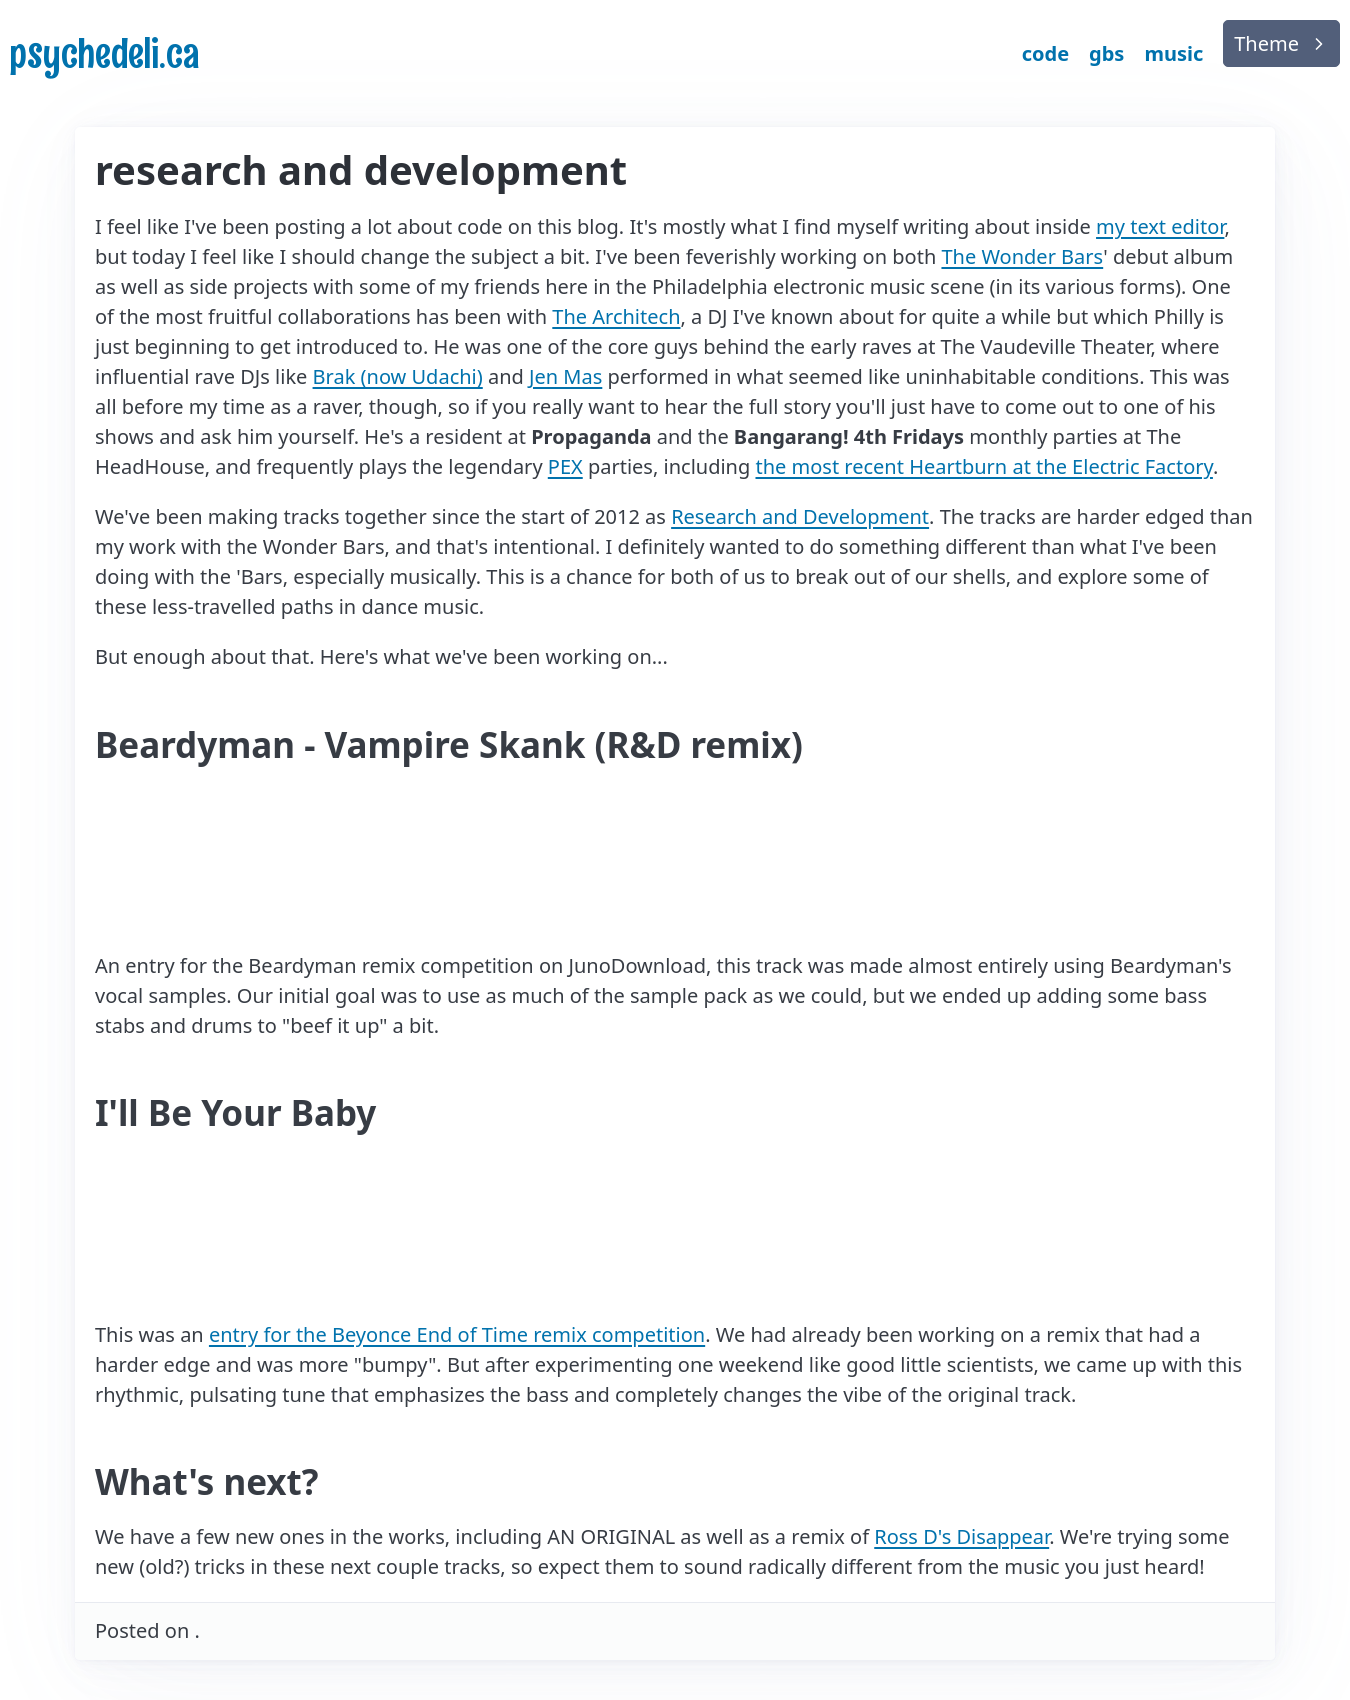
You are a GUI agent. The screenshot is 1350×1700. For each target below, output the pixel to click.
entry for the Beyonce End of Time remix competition (457, 1334)
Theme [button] (1266, 43)
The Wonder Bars (1022, 256)
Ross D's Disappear (961, 1536)
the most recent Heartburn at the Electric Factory (983, 466)
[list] (1281, 43)
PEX (565, 466)
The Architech (616, 316)
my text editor (1160, 226)
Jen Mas (565, 376)
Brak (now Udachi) (398, 376)
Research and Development (800, 516)
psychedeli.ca (104, 53)
